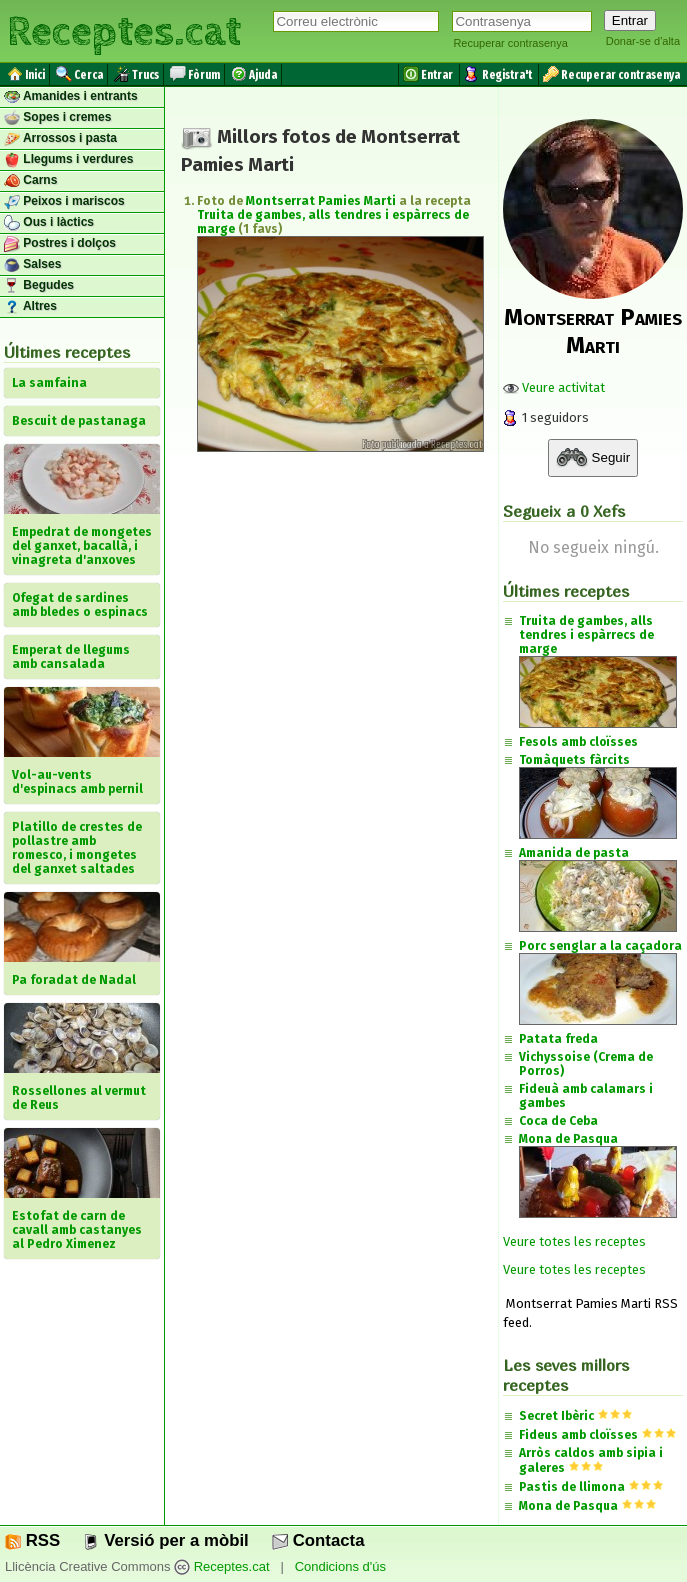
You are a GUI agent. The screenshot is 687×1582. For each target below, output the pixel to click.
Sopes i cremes (57, 118)
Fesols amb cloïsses (578, 742)
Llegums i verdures (68, 160)
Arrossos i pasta (60, 139)
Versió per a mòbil (165, 1540)
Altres (30, 307)
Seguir (593, 458)
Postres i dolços (60, 244)
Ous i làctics (49, 223)
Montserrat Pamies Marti (321, 201)
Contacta (318, 1540)
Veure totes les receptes (574, 1241)
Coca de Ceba (558, 1121)
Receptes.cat (124, 29)
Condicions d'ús (340, 1567)
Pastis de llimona (572, 1487)
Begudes (39, 286)
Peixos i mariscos (64, 202)
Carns (30, 181)
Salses (32, 265)
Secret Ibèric (556, 1416)
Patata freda (558, 1039)
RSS (32, 1540)
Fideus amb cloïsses (578, 1435)
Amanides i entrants (71, 97)
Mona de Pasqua (568, 1506)
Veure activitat (554, 387)
